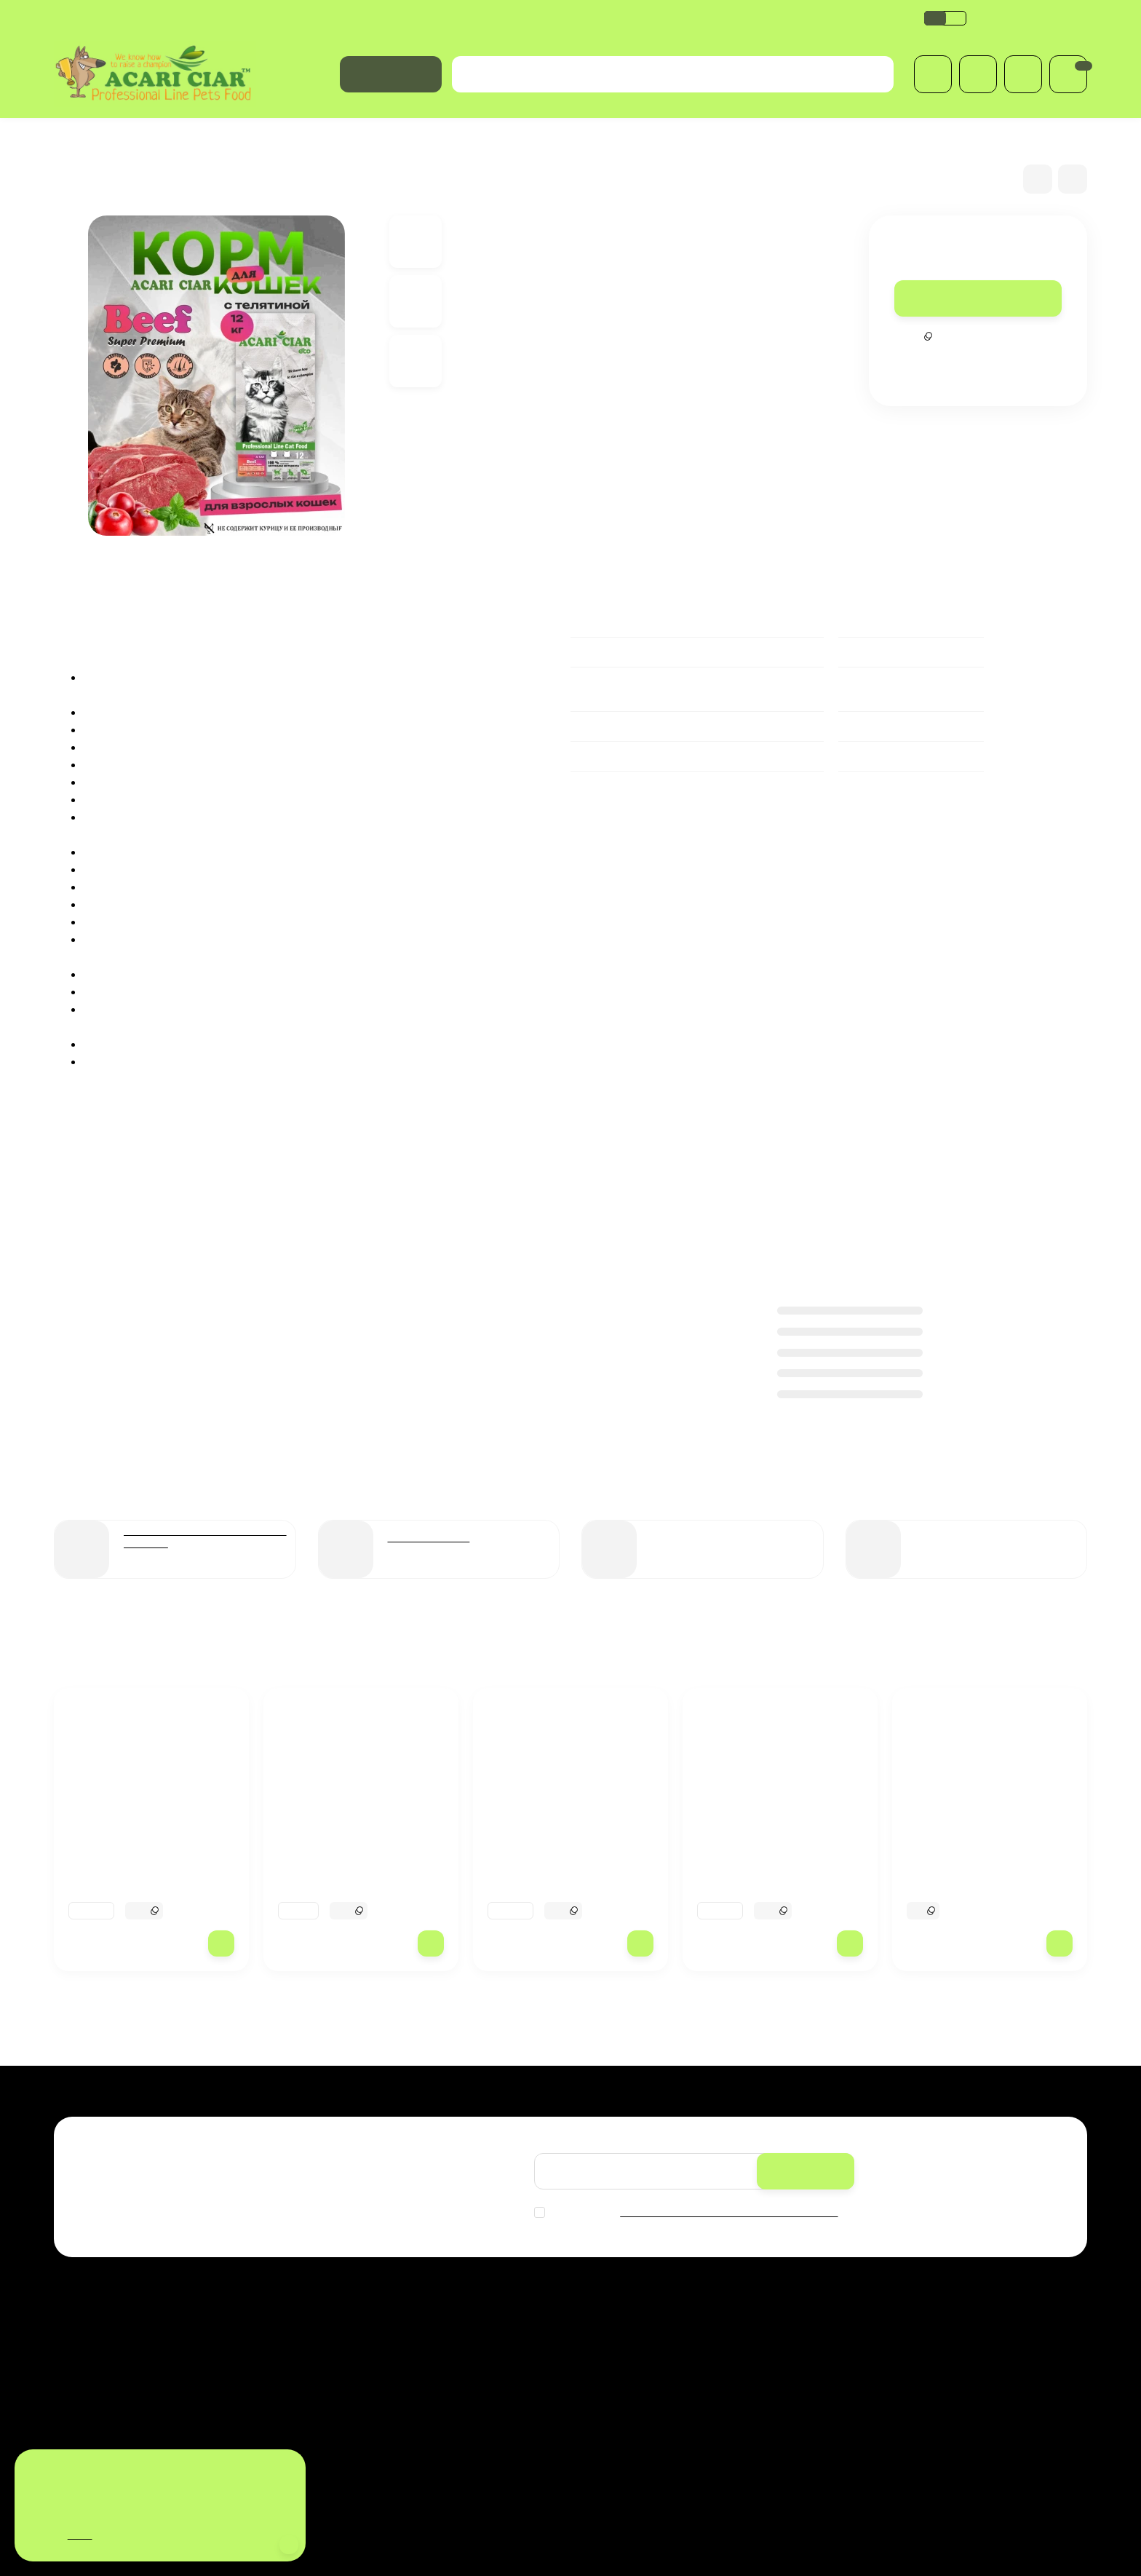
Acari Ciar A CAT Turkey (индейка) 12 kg (344, 1877)
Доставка (79, 18)
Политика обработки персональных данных (281, 18)
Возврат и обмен (448, 18)
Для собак (611, 2348)
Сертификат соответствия (624, 18)
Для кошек (131, 139)
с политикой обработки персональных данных (736, 2212)
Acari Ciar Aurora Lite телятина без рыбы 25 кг (138, 1877)
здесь (84, 2535)
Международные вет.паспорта (658, 2385)
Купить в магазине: (460, 2475)
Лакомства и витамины (641, 2423)
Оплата (137, 18)
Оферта (723, 18)
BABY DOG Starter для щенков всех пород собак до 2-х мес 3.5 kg (987, 1884)
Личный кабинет (796, 2348)
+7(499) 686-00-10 (1031, 17)
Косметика (612, 2404)
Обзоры (525, 18)
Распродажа (617, 2329)
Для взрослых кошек (226, 139)
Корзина (778, 2329)
